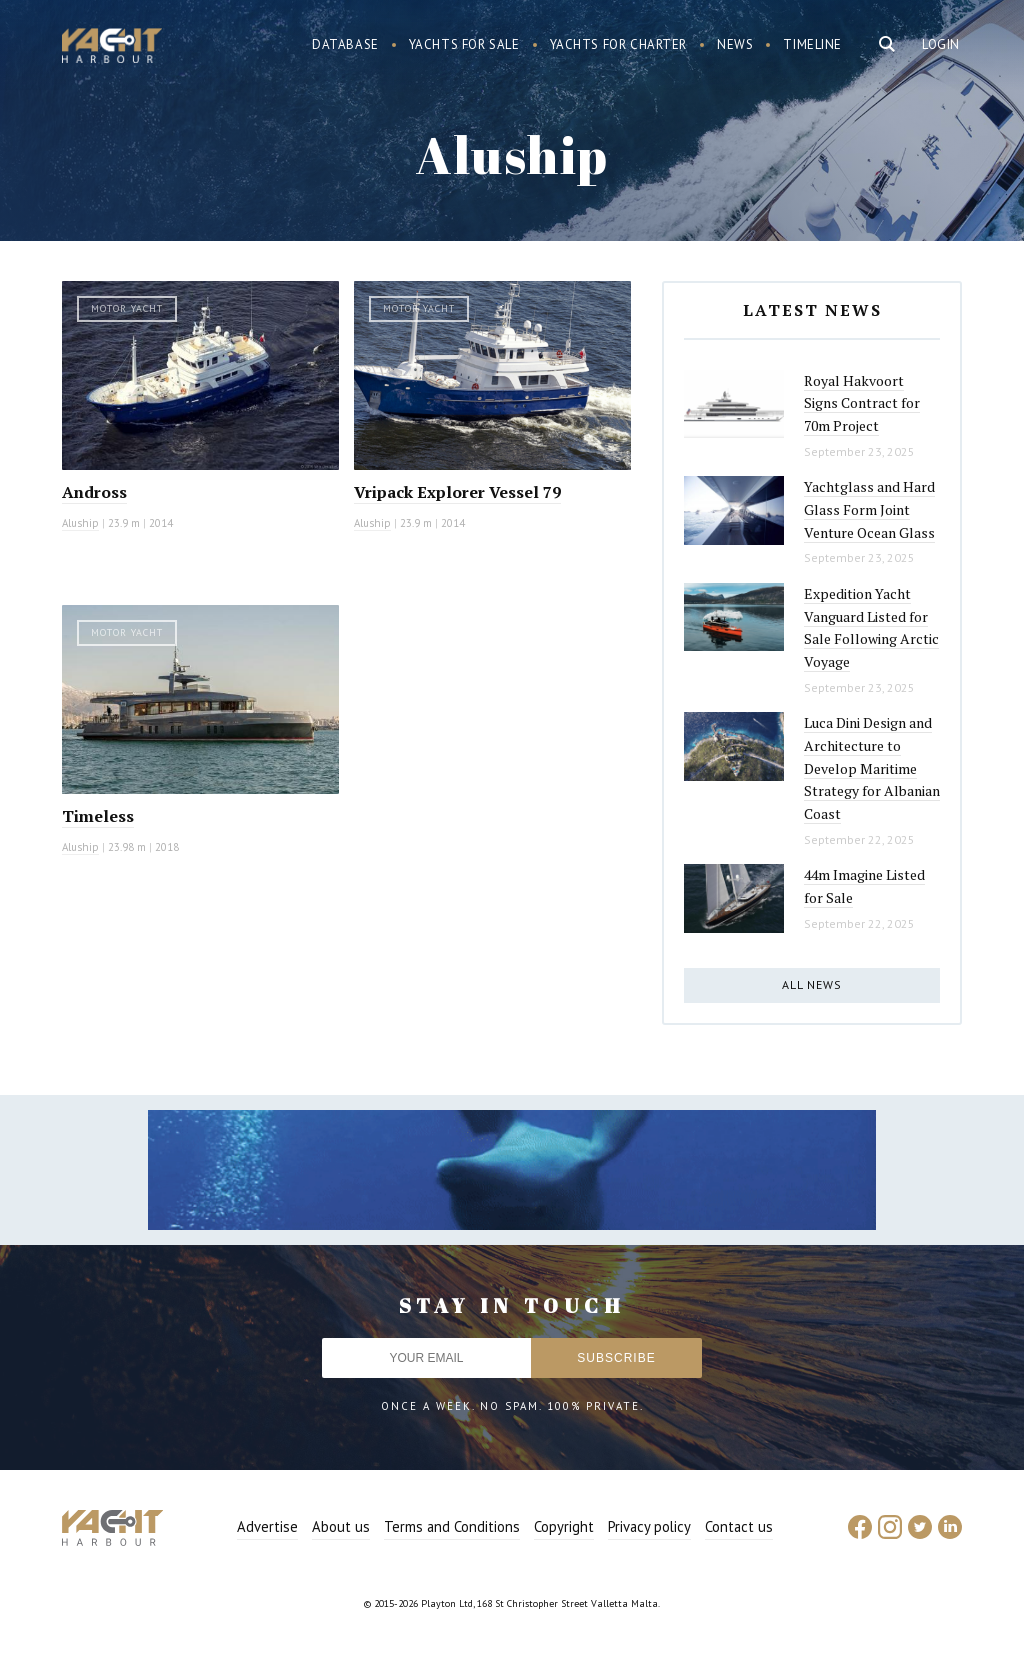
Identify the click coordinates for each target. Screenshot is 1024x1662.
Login (941, 44)
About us (341, 1526)
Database (345, 44)
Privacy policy (649, 1526)
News (735, 44)
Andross (94, 492)
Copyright (564, 1526)
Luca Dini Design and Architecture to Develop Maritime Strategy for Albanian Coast (872, 768)
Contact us (739, 1526)
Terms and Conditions (452, 1526)
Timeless (98, 816)
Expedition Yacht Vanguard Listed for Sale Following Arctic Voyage (871, 627)
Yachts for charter (619, 44)
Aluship (80, 523)
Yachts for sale (464, 44)
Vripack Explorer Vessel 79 (457, 492)
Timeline (812, 44)
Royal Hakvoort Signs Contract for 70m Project (862, 403)
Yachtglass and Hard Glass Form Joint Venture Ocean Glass (869, 509)
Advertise (267, 1526)
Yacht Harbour (112, 48)
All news (812, 984)
